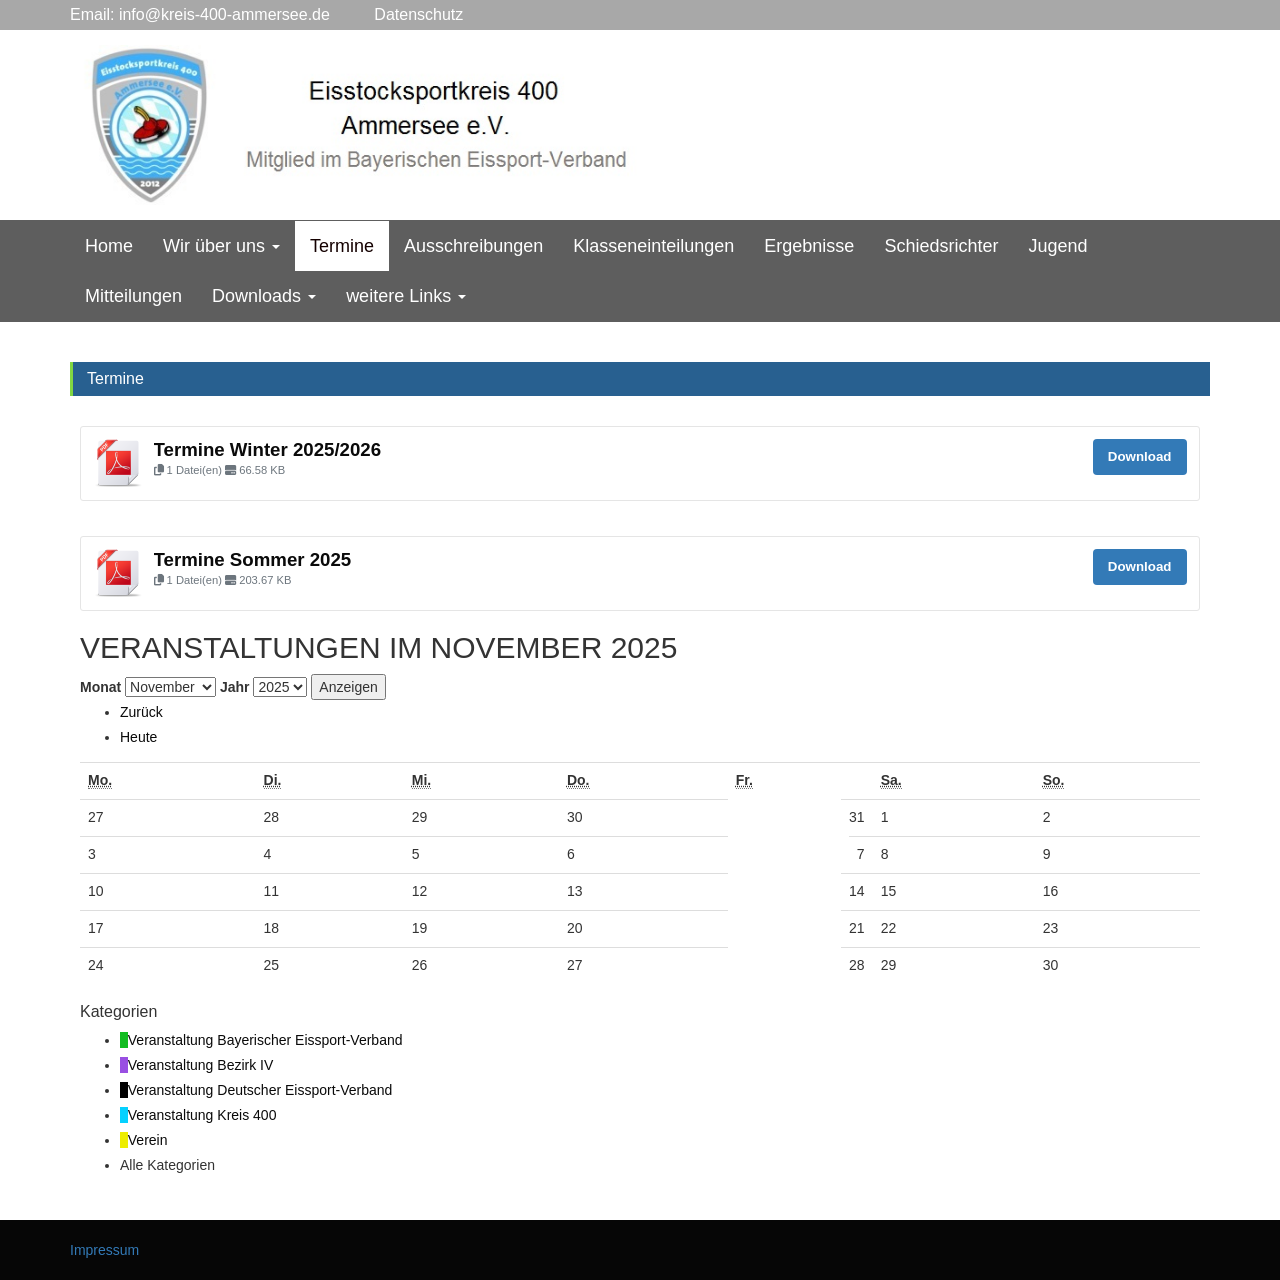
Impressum (104, 1250)
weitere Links (406, 296)
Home (109, 246)
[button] (141, 712)
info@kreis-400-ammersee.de (224, 14)
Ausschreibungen (473, 246)
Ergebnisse (809, 246)
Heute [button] (138, 737)
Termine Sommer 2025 (253, 559)
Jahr (235, 687)
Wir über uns (221, 246)
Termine (342, 246)
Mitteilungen (133, 296)
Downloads (264, 296)
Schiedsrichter (941, 246)
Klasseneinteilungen (653, 246)
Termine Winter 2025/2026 (268, 449)
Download (1140, 456)
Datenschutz (396, 14)
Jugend (1057, 246)
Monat (100, 687)
